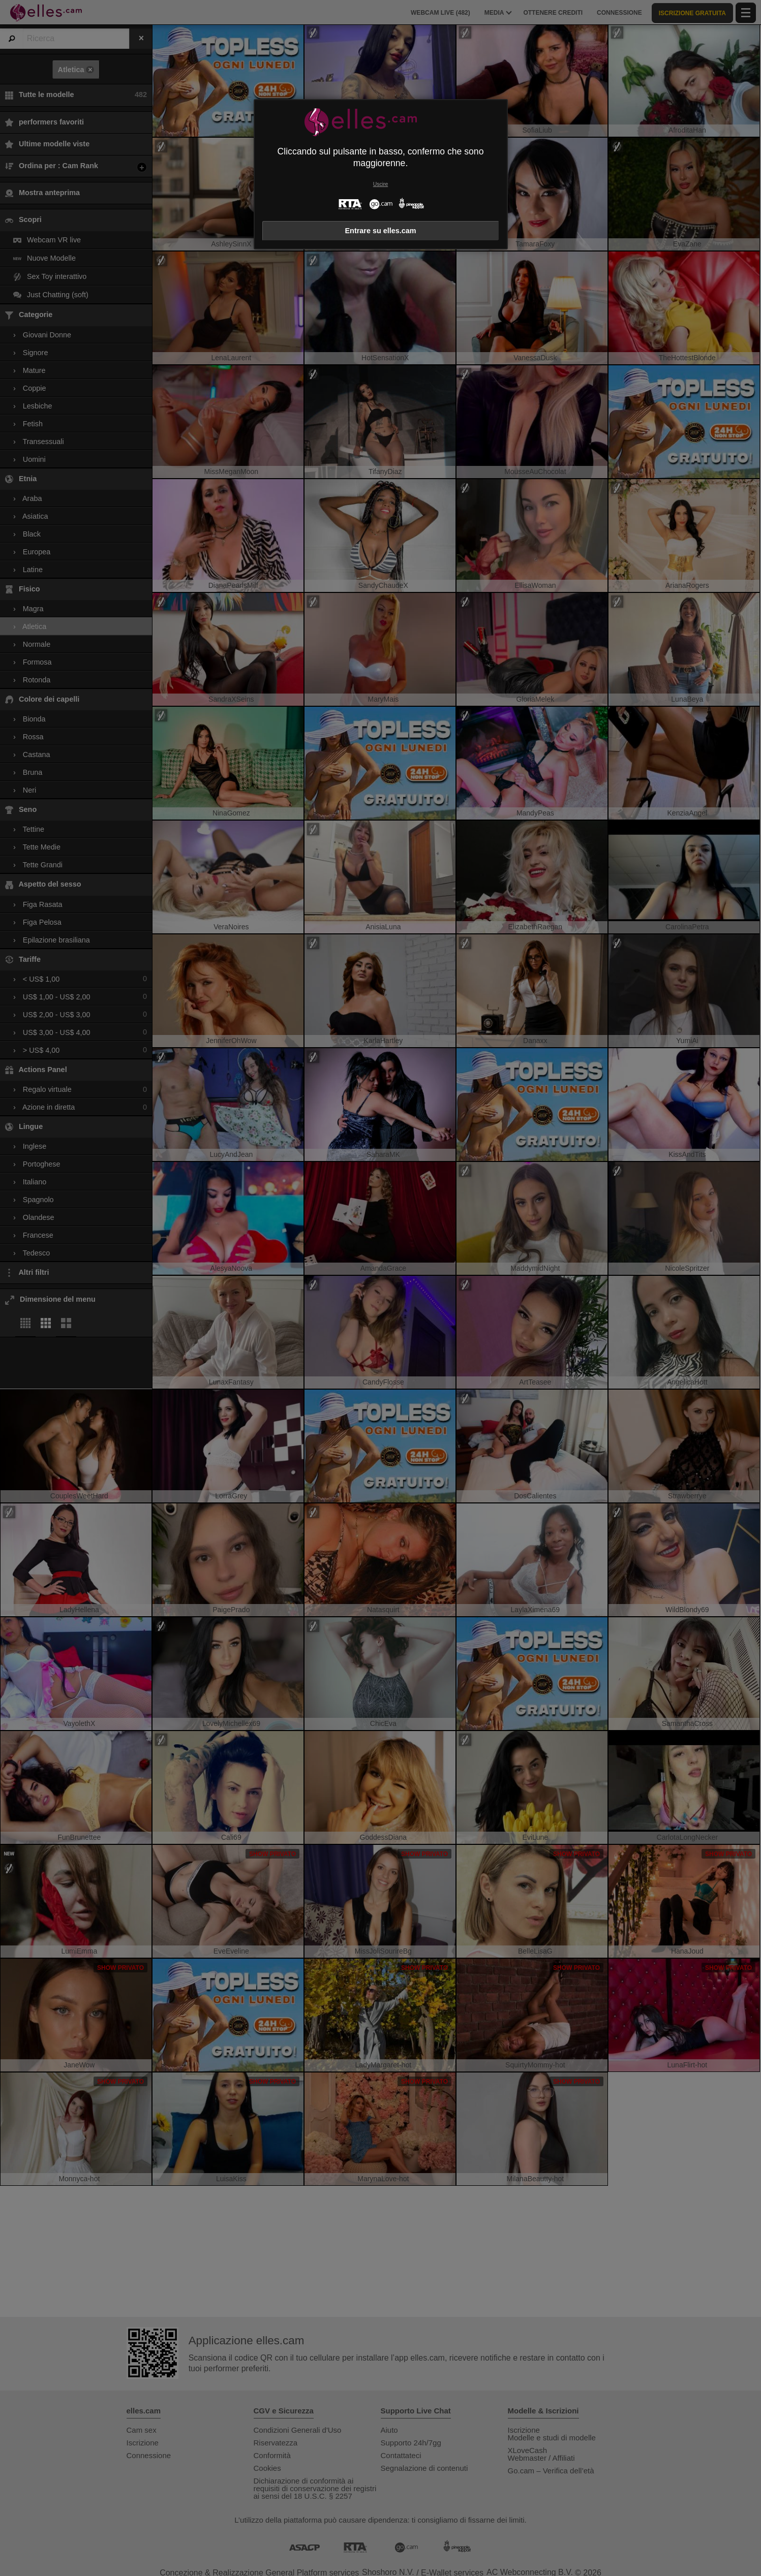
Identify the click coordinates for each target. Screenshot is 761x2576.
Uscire (380, 184)
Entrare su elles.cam (380, 231)
